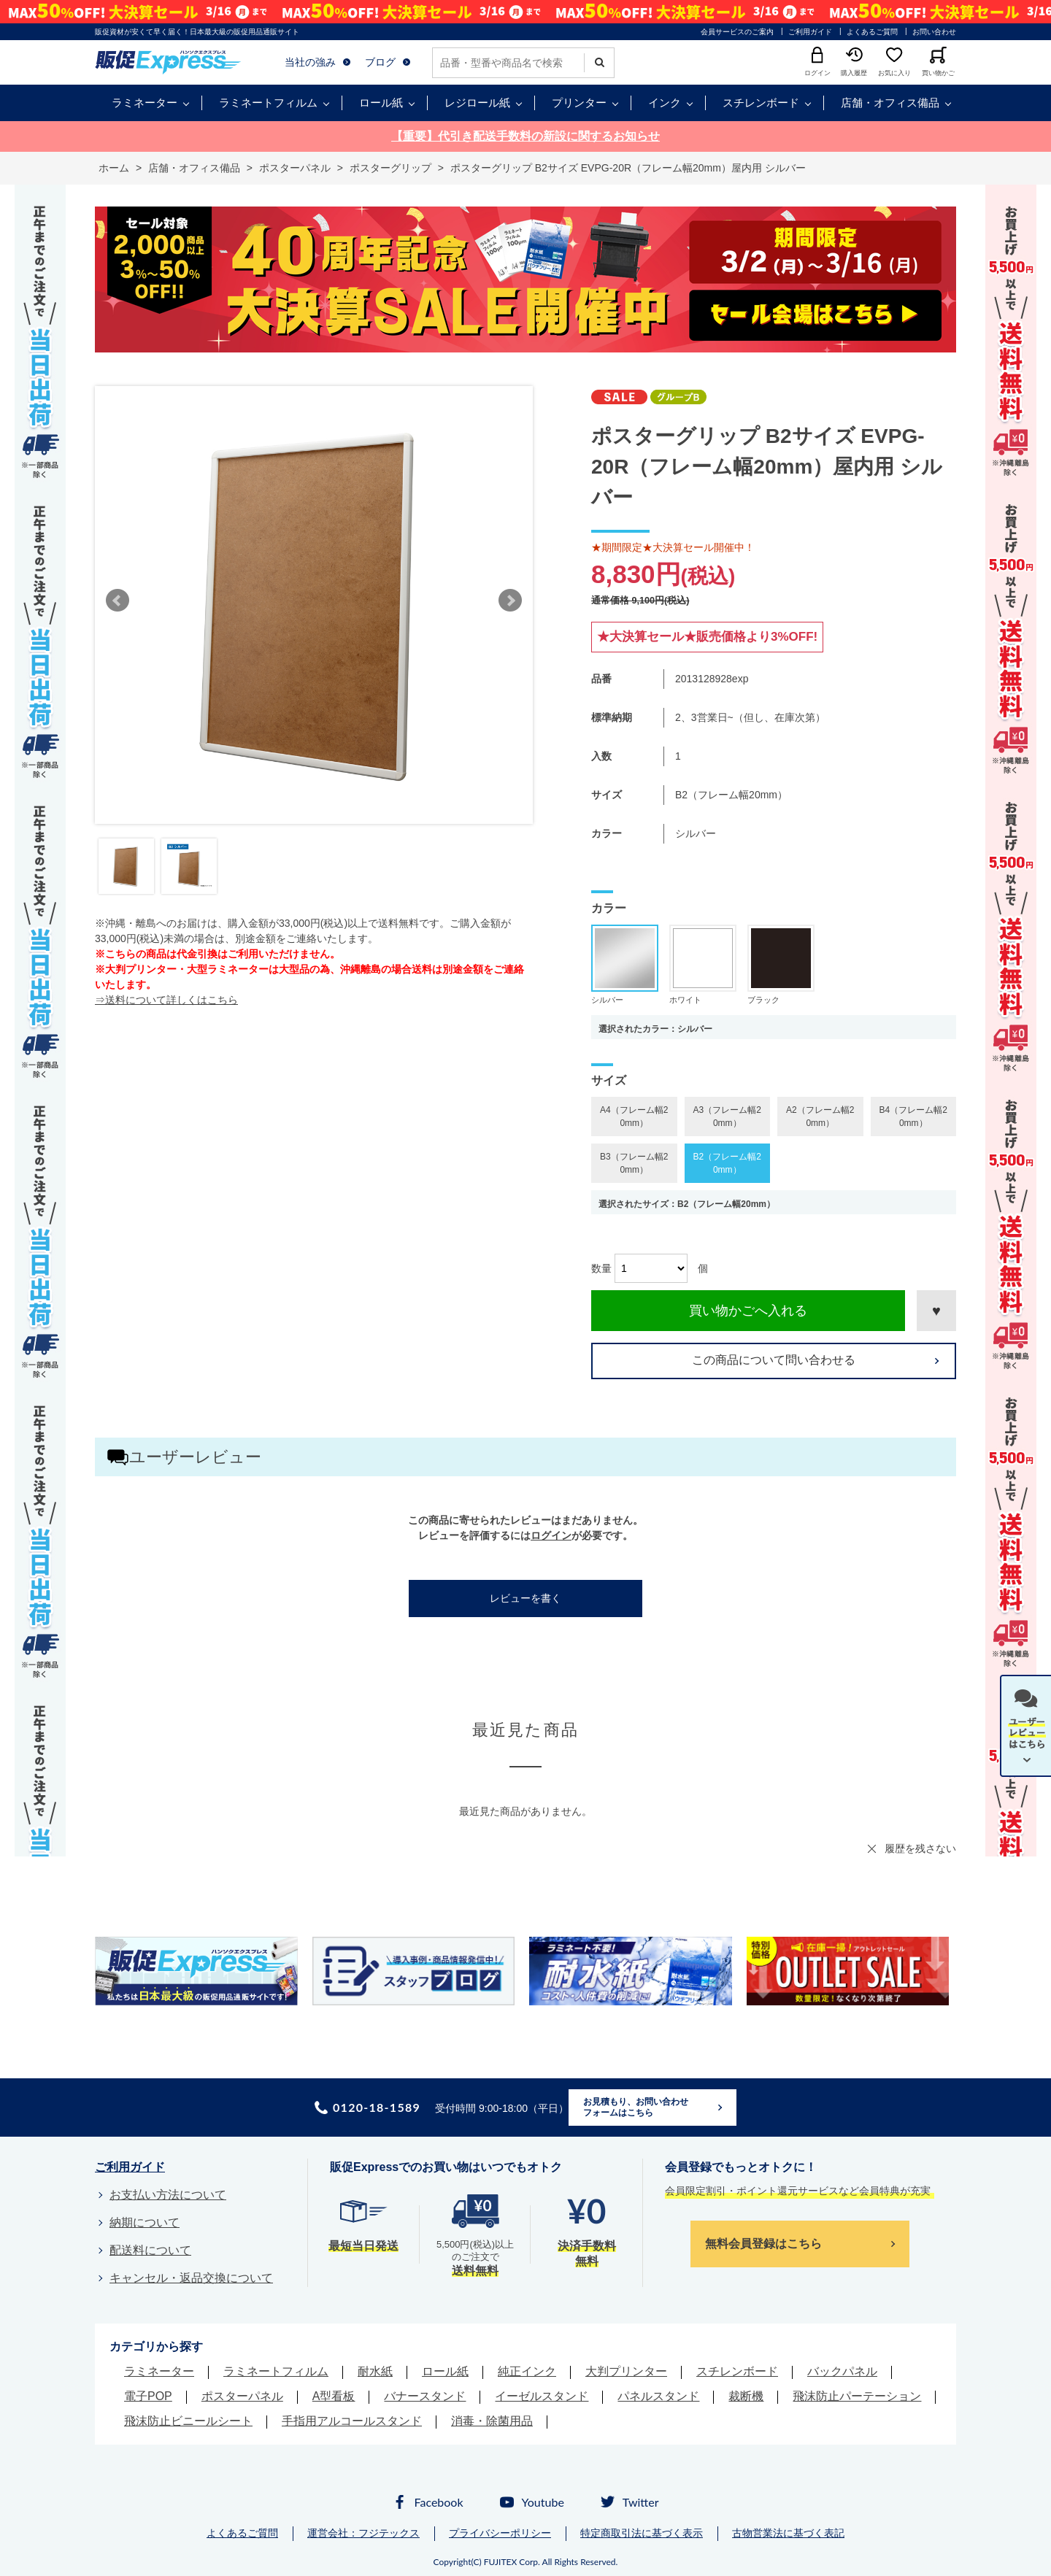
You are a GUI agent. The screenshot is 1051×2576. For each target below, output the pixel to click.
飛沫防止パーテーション (857, 2396)
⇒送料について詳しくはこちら (166, 1000)
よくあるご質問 (872, 32)
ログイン (551, 1535)
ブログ (380, 62)
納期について (144, 2222)
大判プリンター (626, 2371)
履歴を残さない (920, 1848)
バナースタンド (425, 2396)
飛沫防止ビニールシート (188, 2421)
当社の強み (310, 62)
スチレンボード (761, 102)
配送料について (150, 2250)
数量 (601, 1268)
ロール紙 (381, 102)
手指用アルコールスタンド (352, 2421)
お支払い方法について (167, 2195)
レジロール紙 (477, 102)
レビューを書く (525, 1598)
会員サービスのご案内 (737, 32)
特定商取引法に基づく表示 (641, 2533)
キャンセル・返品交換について (191, 2278)
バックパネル (842, 2371)
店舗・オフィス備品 (890, 102)
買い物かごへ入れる (748, 1310)
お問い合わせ (934, 32)
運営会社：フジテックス (363, 2533)
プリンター (579, 102)
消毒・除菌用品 (492, 2421)
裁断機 (745, 2396)
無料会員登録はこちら (763, 2243)
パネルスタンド (658, 2396)
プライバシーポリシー (500, 2533)
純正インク (527, 2371)
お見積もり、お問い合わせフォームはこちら (635, 2107)
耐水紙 (375, 2371)
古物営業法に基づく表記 (788, 2533)
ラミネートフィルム (268, 102)
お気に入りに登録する (936, 1310)
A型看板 (333, 2396)
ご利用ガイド (810, 32)
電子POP (148, 2396)
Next (510, 600)
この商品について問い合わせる (773, 1360)
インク (664, 102)
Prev (117, 600)
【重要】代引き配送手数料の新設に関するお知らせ (525, 136)
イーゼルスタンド (541, 2396)
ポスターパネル (242, 2396)
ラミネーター (144, 102)
